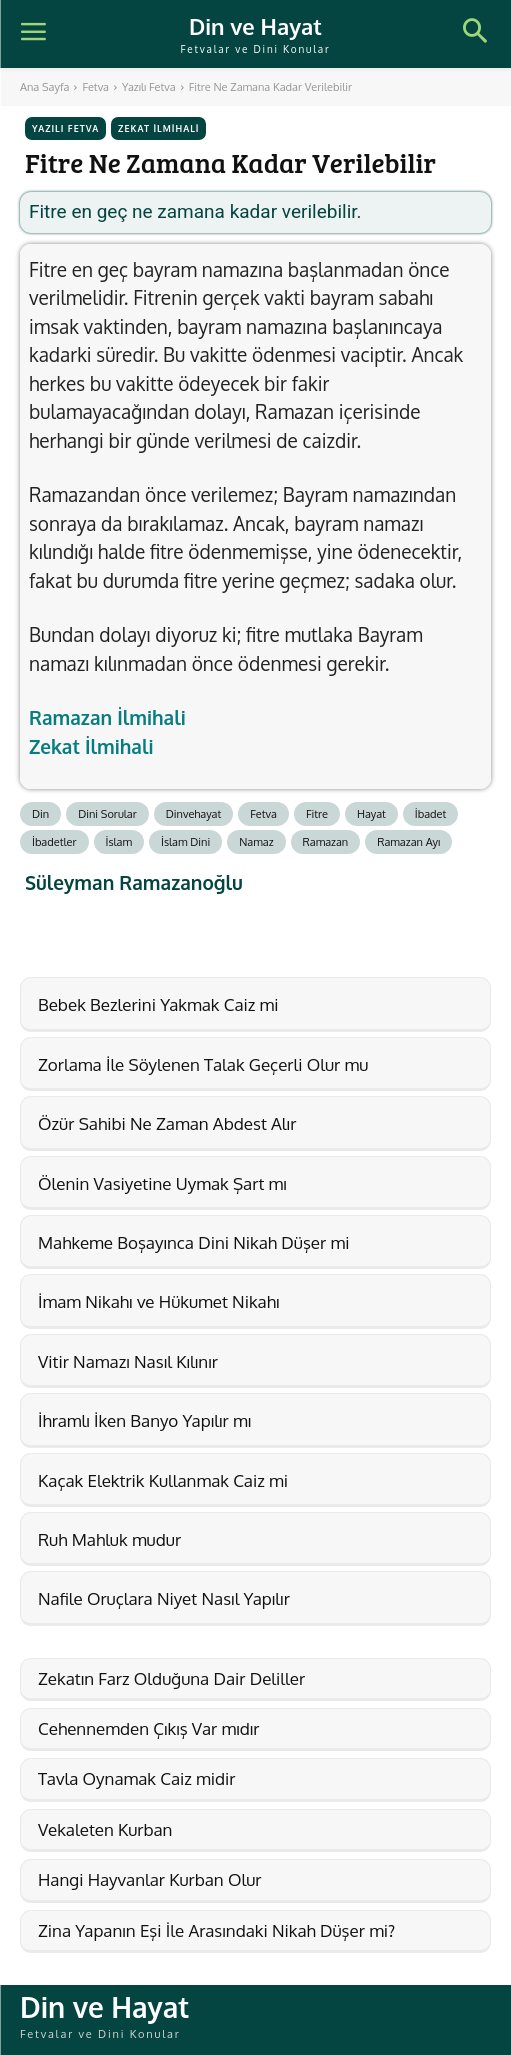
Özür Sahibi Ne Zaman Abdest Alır (167, 1123)
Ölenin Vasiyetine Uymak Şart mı (162, 1183)
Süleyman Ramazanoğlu (134, 882)
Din (40, 814)
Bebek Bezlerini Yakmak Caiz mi (158, 1004)
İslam (119, 842)
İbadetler (54, 842)
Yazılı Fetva (149, 87)
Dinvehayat (194, 814)
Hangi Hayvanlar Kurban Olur (149, 1879)
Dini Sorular (107, 814)
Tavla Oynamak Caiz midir (137, 1778)
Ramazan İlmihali (107, 717)
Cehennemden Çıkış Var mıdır (149, 1728)
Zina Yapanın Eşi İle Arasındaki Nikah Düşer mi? (216, 1930)
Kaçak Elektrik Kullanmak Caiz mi (163, 1480)
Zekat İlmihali (158, 128)
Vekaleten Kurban (105, 1829)
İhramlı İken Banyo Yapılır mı (144, 1420)
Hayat (371, 814)
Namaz (256, 842)
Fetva (95, 87)
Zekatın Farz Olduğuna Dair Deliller (171, 1678)
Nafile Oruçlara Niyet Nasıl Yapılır (164, 1598)
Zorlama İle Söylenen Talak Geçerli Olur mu (203, 1064)
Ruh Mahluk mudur (109, 1539)
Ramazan (326, 842)
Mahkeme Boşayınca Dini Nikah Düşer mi (193, 1242)
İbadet (431, 814)
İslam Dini (185, 842)
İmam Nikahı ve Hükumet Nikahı (158, 1301)
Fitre (317, 814)
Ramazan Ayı (408, 842)
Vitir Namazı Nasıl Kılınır (128, 1361)
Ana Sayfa (44, 87)
